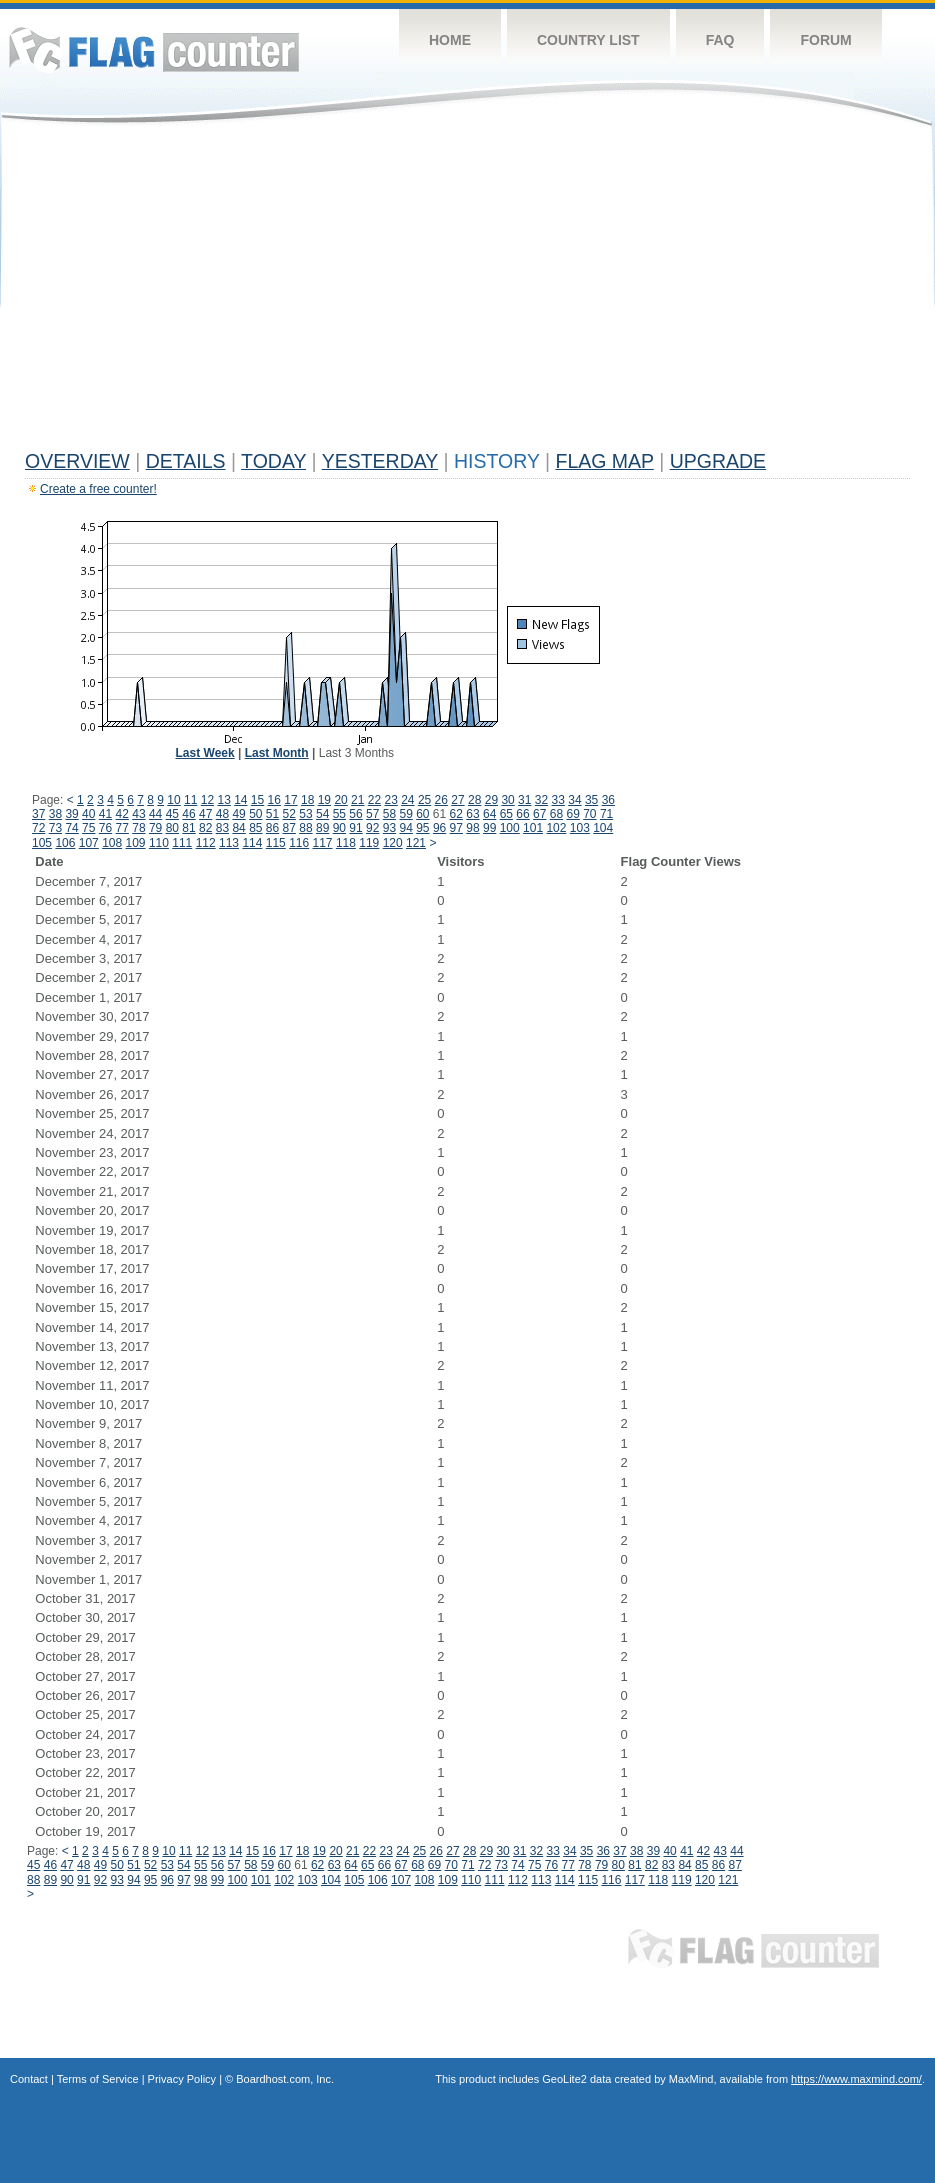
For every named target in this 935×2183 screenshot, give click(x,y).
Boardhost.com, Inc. (285, 2079)
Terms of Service (98, 2079)
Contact (29, 2079)
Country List (588, 40)
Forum (825, 40)
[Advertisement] (467, 292)
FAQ (720, 40)
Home (450, 40)
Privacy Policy (182, 2079)
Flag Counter (154, 49)
